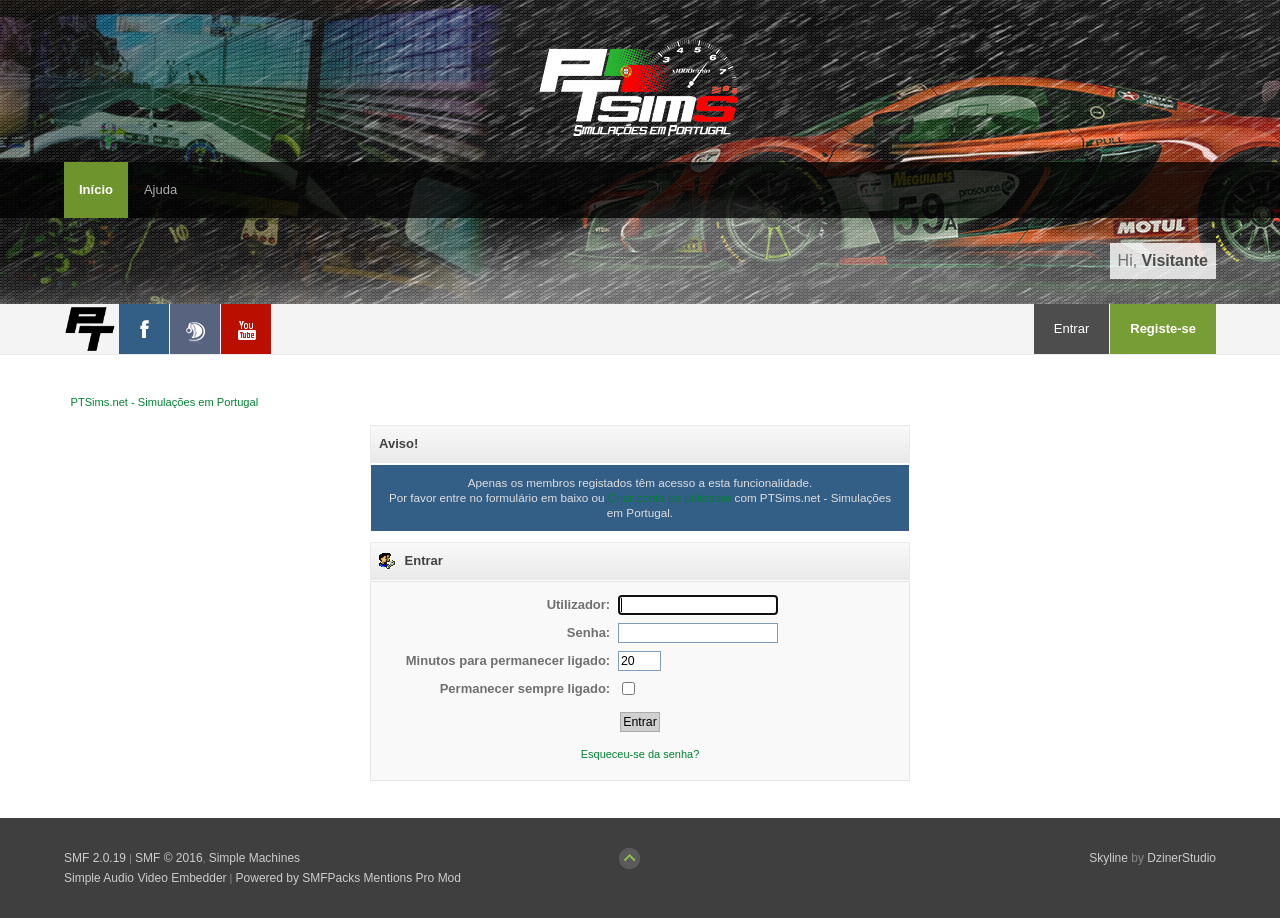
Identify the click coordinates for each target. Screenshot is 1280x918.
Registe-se (1163, 328)
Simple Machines (254, 858)
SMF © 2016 (169, 858)
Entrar (1071, 328)
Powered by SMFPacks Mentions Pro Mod (348, 878)
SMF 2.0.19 (95, 858)
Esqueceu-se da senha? (640, 754)
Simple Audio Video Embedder (145, 878)
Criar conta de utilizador (669, 497)
